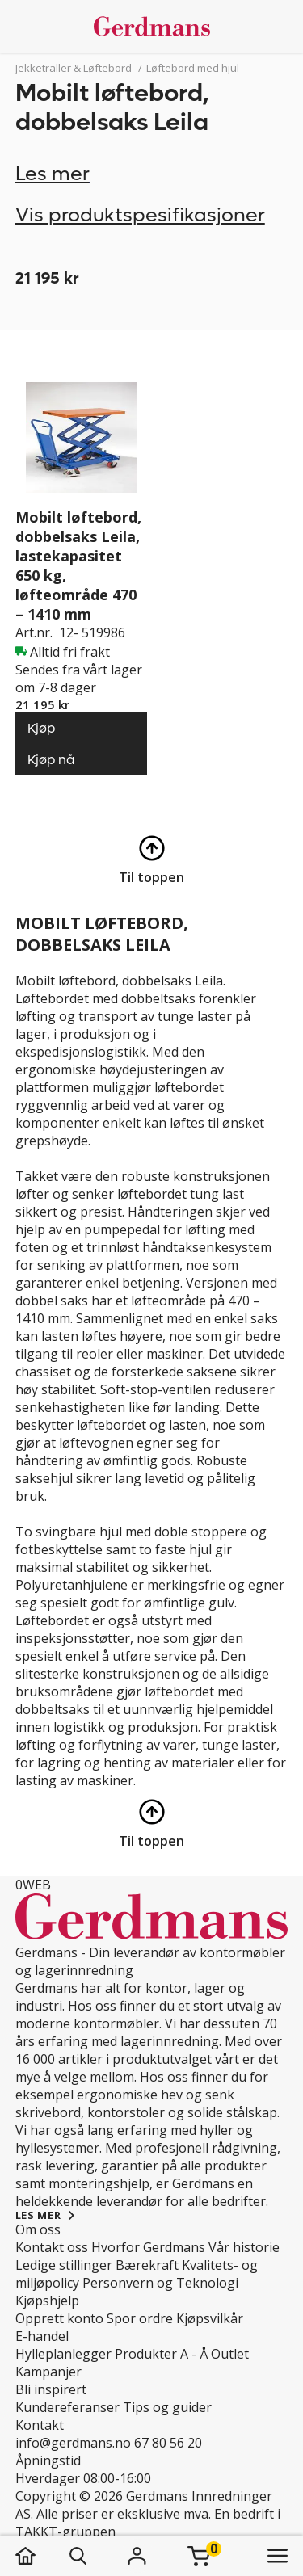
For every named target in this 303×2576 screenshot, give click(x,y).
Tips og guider (167, 2407)
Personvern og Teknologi (160, 2283)
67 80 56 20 (168, 2443)
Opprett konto (59, 2318)
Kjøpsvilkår (209, 2318)
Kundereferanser (67, 2407)
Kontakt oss (51, 2247)
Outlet (230, 2354)
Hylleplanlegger (63, 2354)
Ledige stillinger (63, 2265)
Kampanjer (48, 2372)
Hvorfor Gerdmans (148, 2247)
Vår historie (244, 2247)
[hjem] (41, 2556)
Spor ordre (140, 2318)
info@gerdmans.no (73, 2443)
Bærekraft (147, 2265)
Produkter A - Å (161, 2354)
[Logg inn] (137, 2556)
